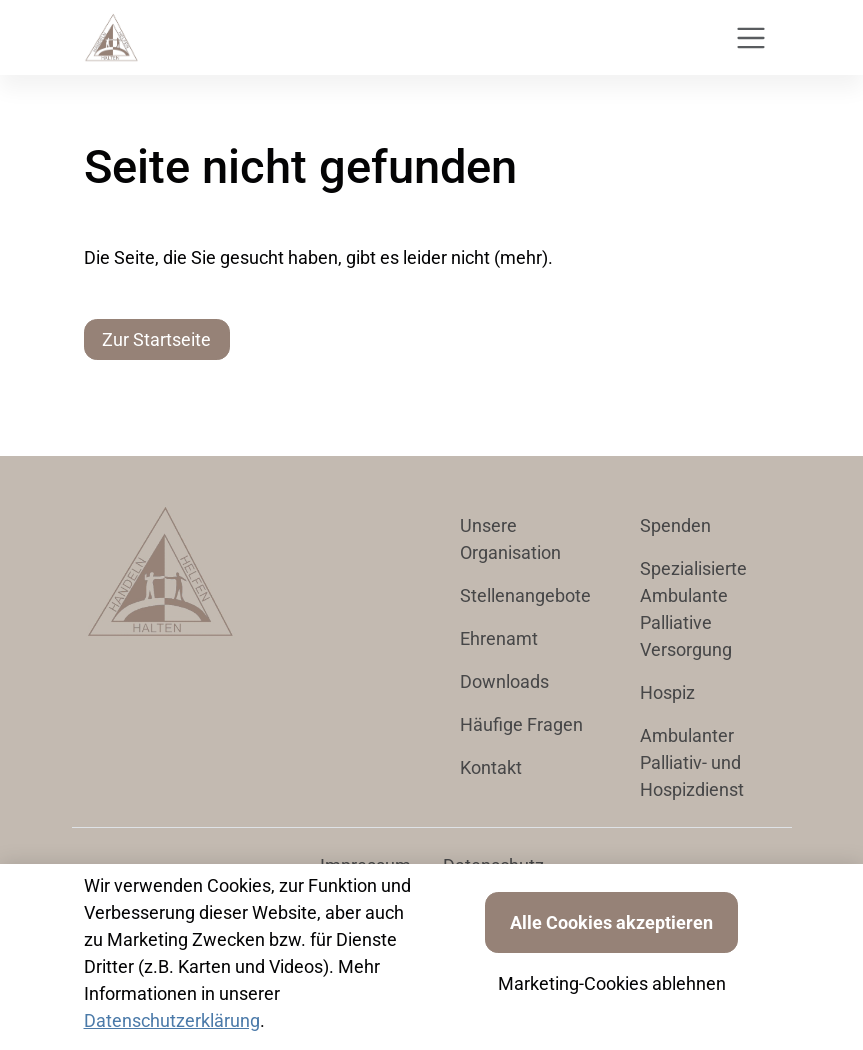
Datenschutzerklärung (172, 1020)
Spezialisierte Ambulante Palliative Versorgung (693, 609)
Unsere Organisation (510, 539)
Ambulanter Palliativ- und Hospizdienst (692, 762)
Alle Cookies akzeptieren (611, 922)
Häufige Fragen (521, 724)
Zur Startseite (156, 339)
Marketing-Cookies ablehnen (612, 983)
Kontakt (491, 767)
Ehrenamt (499, 638)
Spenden (675, 525)
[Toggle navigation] (751, 38)
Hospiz (667, 692)
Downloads (504, 681)
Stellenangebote (525, 595)
